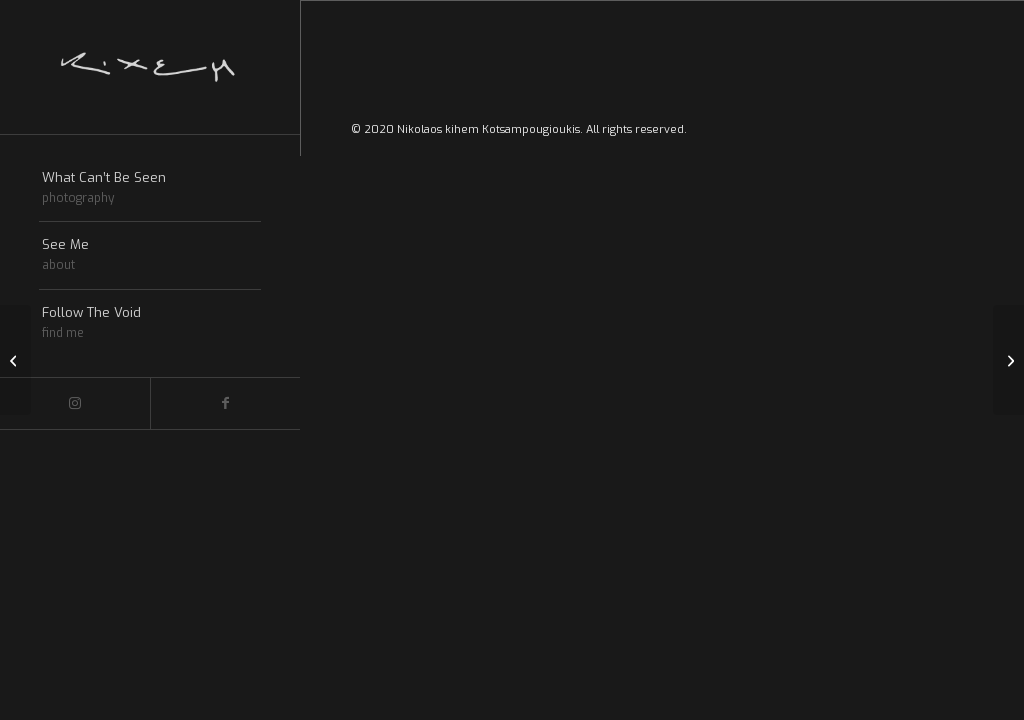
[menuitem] (150, 189)
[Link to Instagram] (75, 403)
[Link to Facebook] (225, 403)
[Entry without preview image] (15, 360)
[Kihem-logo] (150, 67)
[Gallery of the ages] (1008, 360)
